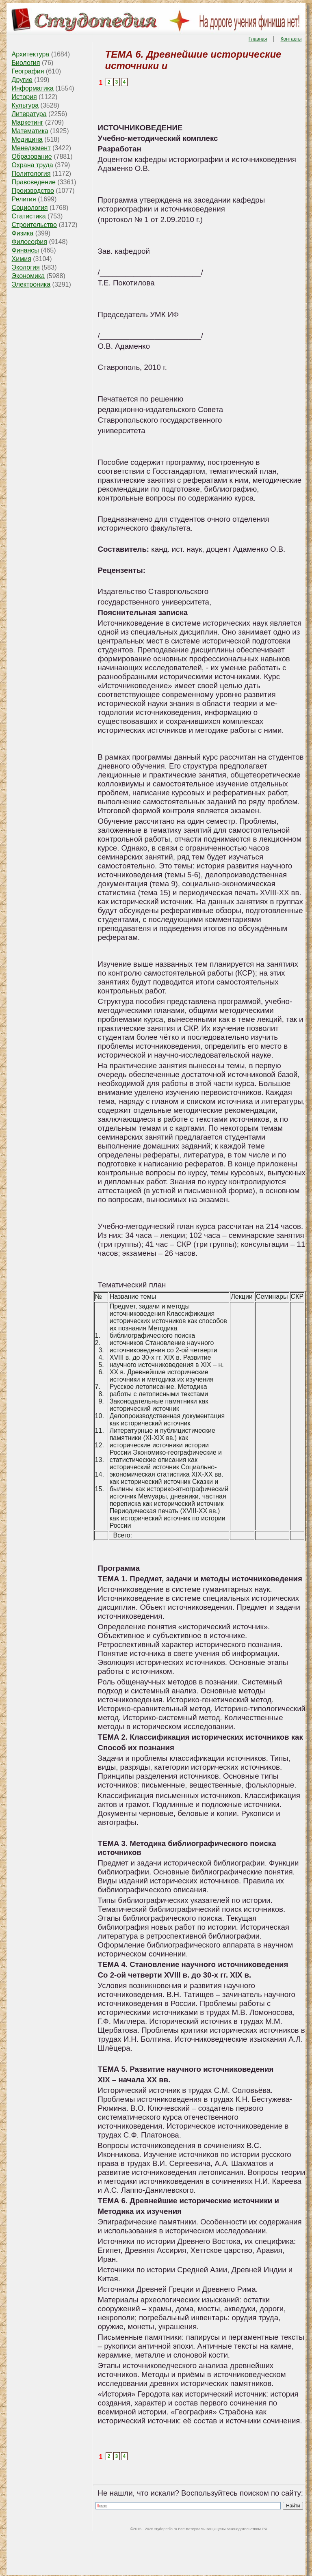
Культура (25, 105)
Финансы (25, 250)
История (24, 96)
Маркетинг (27, 122)
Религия (24, 199)
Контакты (291, 39)
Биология (26, 62)
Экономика (28, 275)
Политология (31, 173)
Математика (30, 130)
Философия (29, 241)
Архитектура (31, 54)
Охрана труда (32, 165)
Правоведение (34, 182)
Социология (30, 207)
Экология (26, 267)
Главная (258, 39)
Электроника (31, 284)
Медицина (27, 139)
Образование (32, 156)
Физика (23, 233)
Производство (33, 190)
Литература (29, 113)
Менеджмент (31, 148)
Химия (21, 258)
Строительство (34, 224)
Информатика (33, 88)
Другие (22, 79)
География (28, 71)
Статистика (29, 216)
